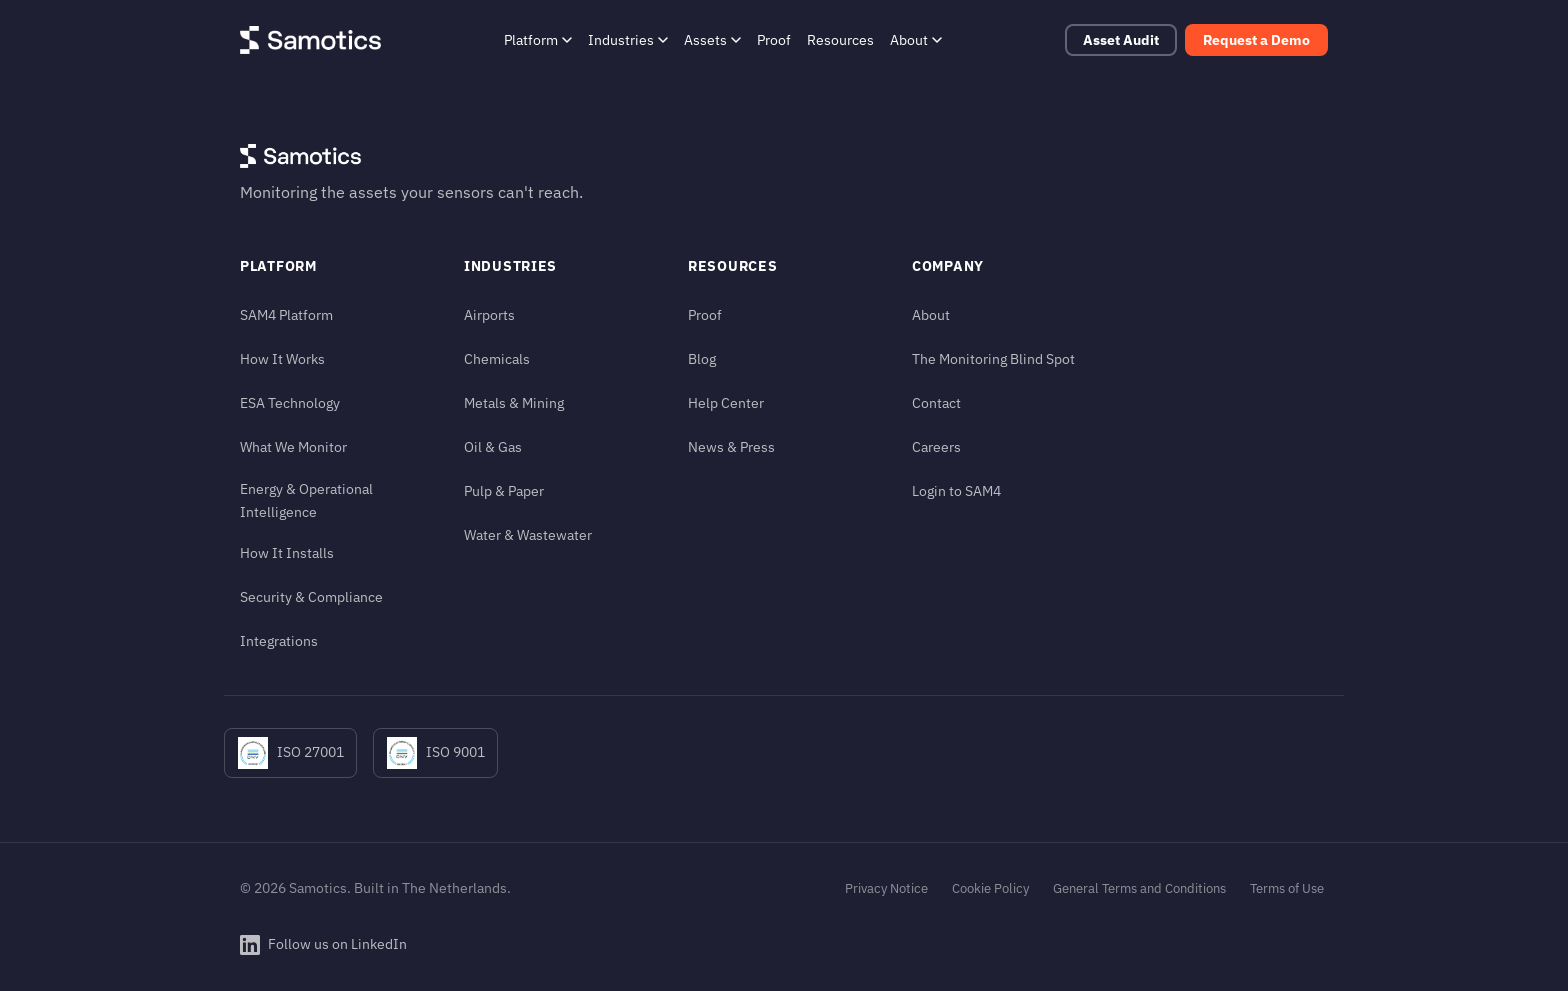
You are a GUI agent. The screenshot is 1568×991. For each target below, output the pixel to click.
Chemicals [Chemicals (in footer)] (497, 358)
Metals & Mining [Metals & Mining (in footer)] (514, 402)
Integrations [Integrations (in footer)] (279, 640)
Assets (712, 39)
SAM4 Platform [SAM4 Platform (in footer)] (286, 314)
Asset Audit (1121, 40)
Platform (538, 39)
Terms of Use (1287, 888)
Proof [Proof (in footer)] (705, 314)
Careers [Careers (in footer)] (936, 446)
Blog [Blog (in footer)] (702, 358)
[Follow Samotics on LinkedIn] (323, 945)
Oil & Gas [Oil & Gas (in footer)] (493, 446)
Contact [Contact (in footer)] (936, 402)
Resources (840, 39)
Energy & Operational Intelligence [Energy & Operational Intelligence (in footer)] (306, 500)
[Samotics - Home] (310, 40)
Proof (774, 39)
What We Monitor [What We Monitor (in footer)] (293, 446)
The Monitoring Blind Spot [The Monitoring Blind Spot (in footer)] (993, 358)
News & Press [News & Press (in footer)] (731, 446)
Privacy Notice (886, 888)
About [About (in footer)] (931, 314)
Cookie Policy (990, 888)
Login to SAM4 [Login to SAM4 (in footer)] (956, 490)
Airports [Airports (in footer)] (489, 314)
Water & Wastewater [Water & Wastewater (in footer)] (528, 534)
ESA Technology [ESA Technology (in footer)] (290, 402)
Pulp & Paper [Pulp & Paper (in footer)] (504, 490)
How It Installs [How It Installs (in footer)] (287, 552)
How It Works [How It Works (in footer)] (282, 358)
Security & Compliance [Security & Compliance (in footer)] (311, 596)
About (916, 39)
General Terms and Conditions (1139, 888)
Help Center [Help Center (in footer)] (726, 402)
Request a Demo (1256, 40)
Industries (628, 39)
